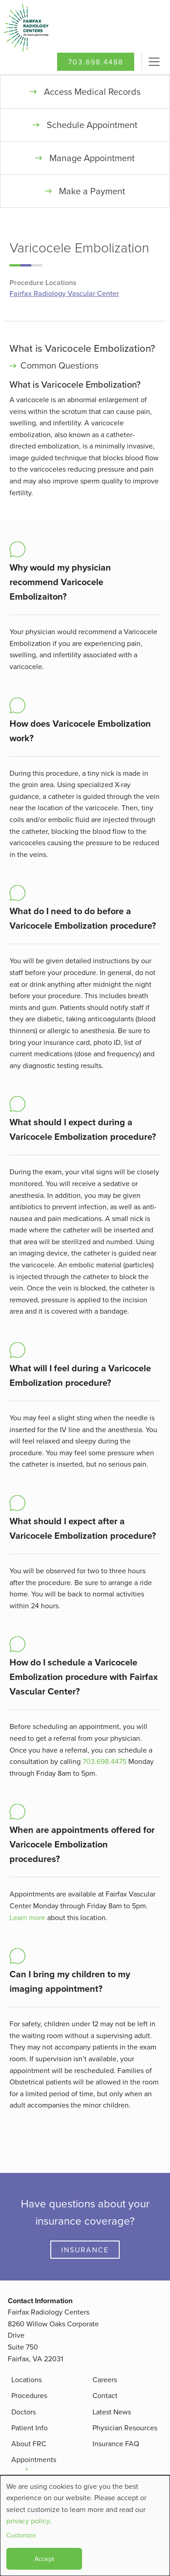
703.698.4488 (95, 62)
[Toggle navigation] (154, 61)
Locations (26, 2379)
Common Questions (59, 365)
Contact (104, 2395)
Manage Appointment (92, 157)
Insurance (85, 2250)
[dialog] (85, 2525)
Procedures (29, 2395)
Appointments (33, 2459)
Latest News (111, 2412)
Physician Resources (124, 2428)
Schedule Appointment (92, 124)
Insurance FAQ (115, 2443)
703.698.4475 (104, 1761)
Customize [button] (21, 2535)
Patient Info (29, 2428)
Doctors (23, 2412)
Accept (44, 2558)
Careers (104, 2379)
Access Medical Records (92, 91)
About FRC (28, 2443)
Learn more (27, 1917)
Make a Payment (92, 190)
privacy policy (28, 2521)
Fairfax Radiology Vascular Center (64, 293)
